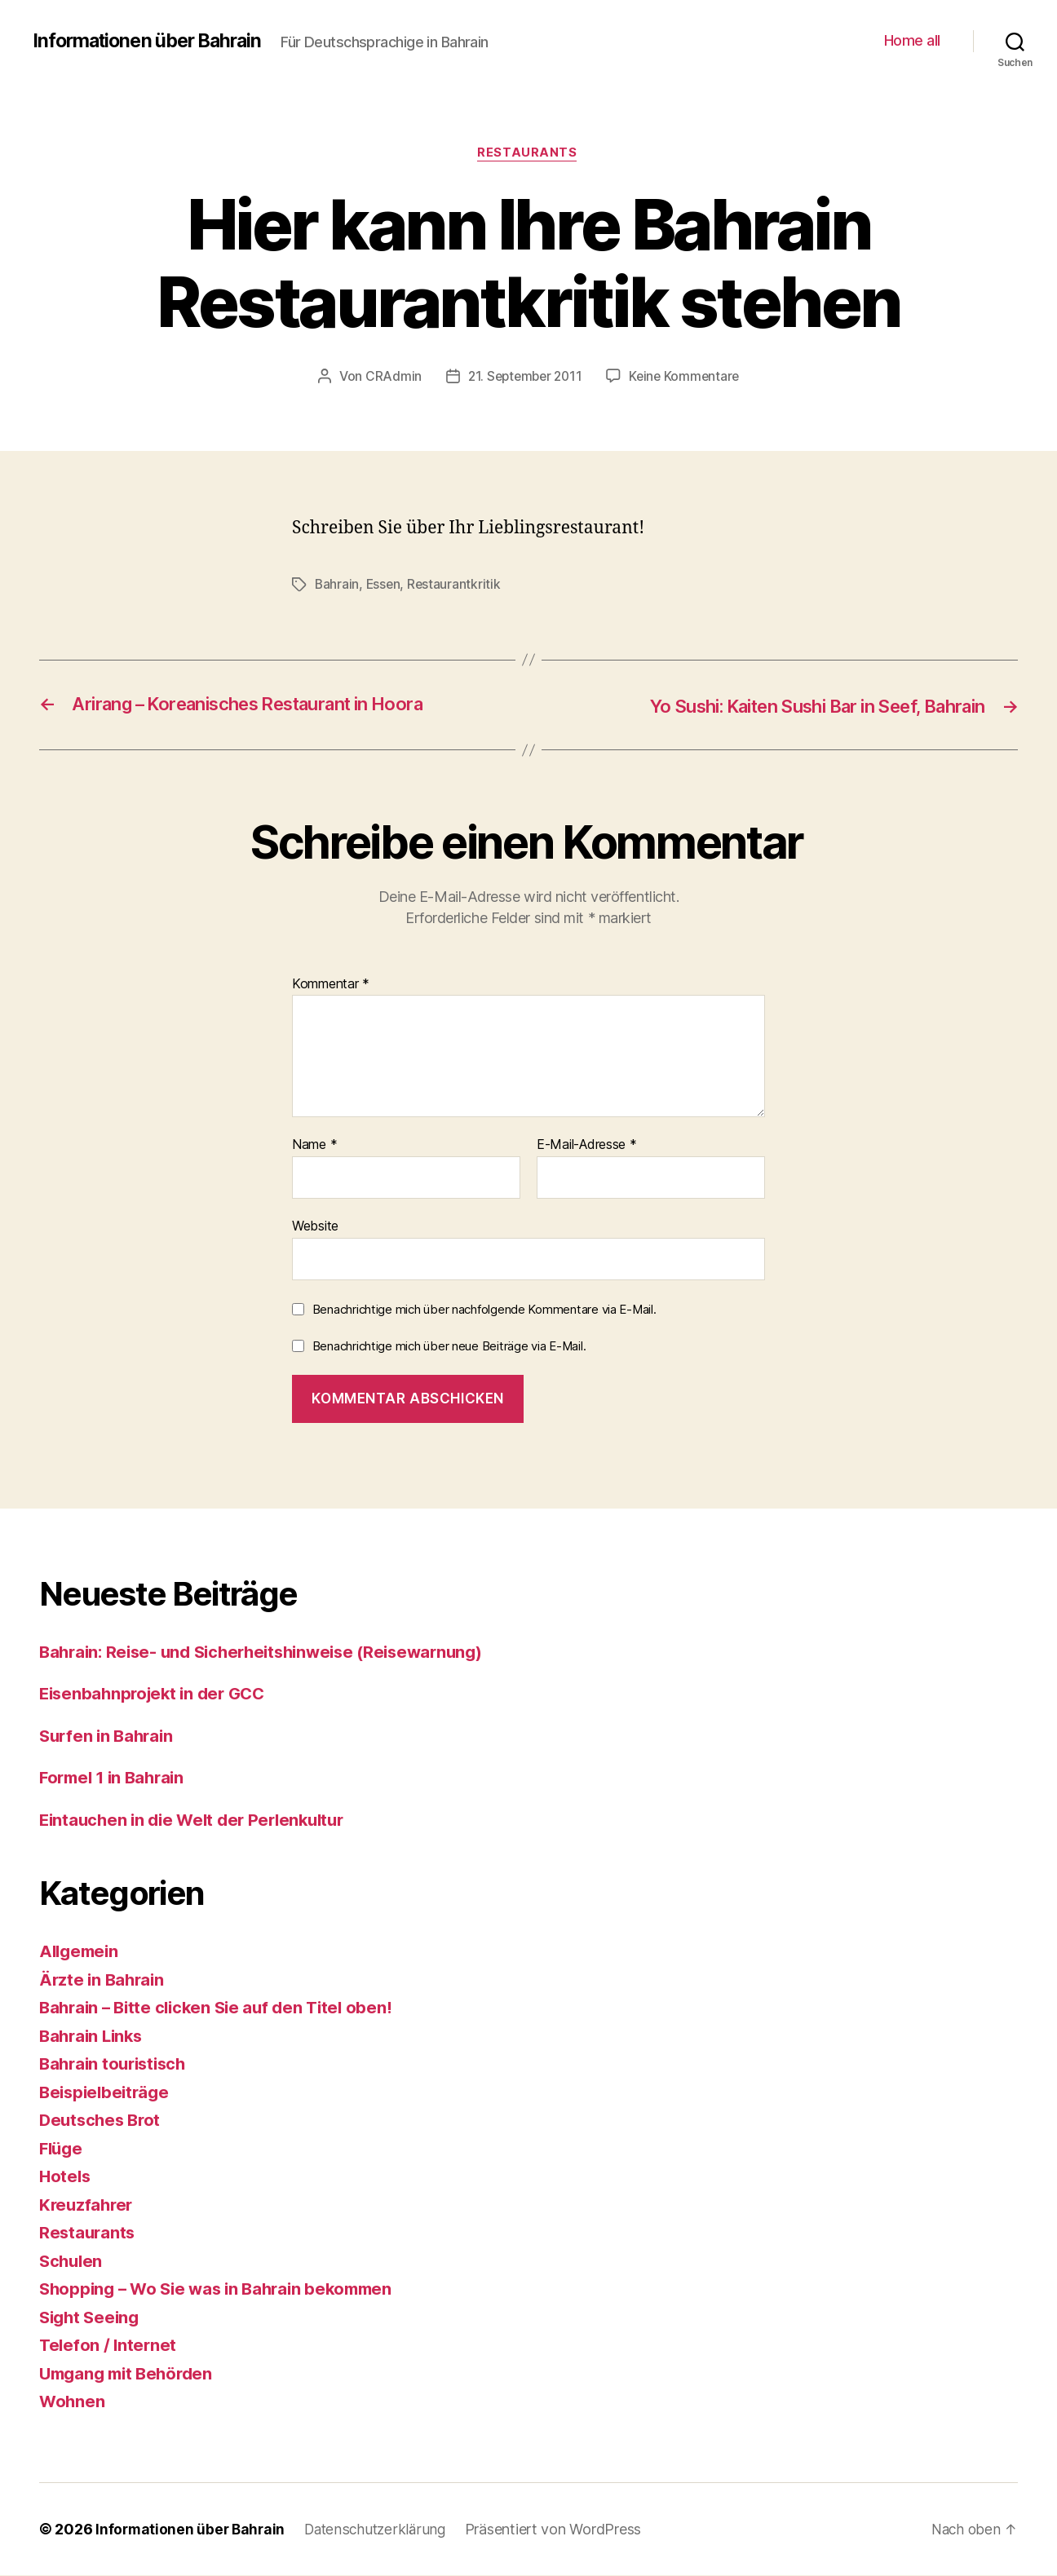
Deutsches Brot (102, 2120)
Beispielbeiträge (107, 2093)
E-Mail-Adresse (587, 1145)
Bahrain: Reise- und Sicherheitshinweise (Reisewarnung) (271, 1652)
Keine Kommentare (687, 377)
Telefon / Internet (109, 2345)
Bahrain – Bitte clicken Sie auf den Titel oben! (222, 2008)
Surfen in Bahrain (109, 1736)
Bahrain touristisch (116, 2064)
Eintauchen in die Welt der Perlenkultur (200, 1820)
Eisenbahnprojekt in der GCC (157, 1694)
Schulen (72, 2261)
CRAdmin (388, 377)
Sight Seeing (91, 2318)
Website (315, 1226)
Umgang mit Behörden (130, 2374)
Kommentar (330, 985)
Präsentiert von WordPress (562, 2529)
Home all (912, 40)
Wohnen (72, 2402)
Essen (385, 585)
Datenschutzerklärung (381, 2529)
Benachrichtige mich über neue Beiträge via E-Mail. (449, 1346)
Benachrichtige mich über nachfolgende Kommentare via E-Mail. (484, 1309)
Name (314, 1145)
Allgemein (81, 1952)
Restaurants (528, 154)
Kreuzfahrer (87, 2205)
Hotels (65, 2177)
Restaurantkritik (456, 585)
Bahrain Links (93, 2036)
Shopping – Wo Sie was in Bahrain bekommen (223, 2289)
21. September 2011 (523, 377)
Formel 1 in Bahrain (115, 1778)
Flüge (62, 2149)
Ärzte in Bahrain (104, 1980)
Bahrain (337, 585)
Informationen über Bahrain (153, 41)
